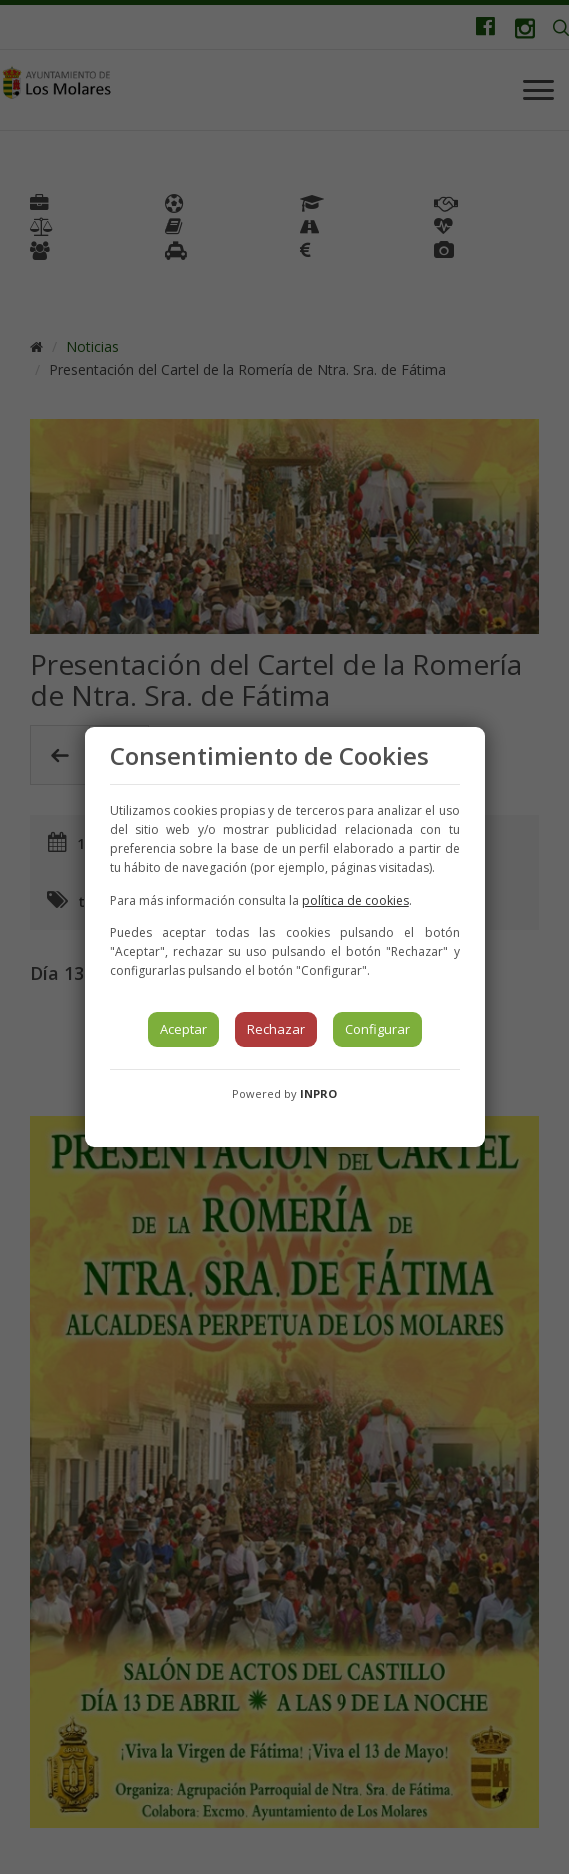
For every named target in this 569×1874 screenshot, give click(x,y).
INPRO (318, 1093)
